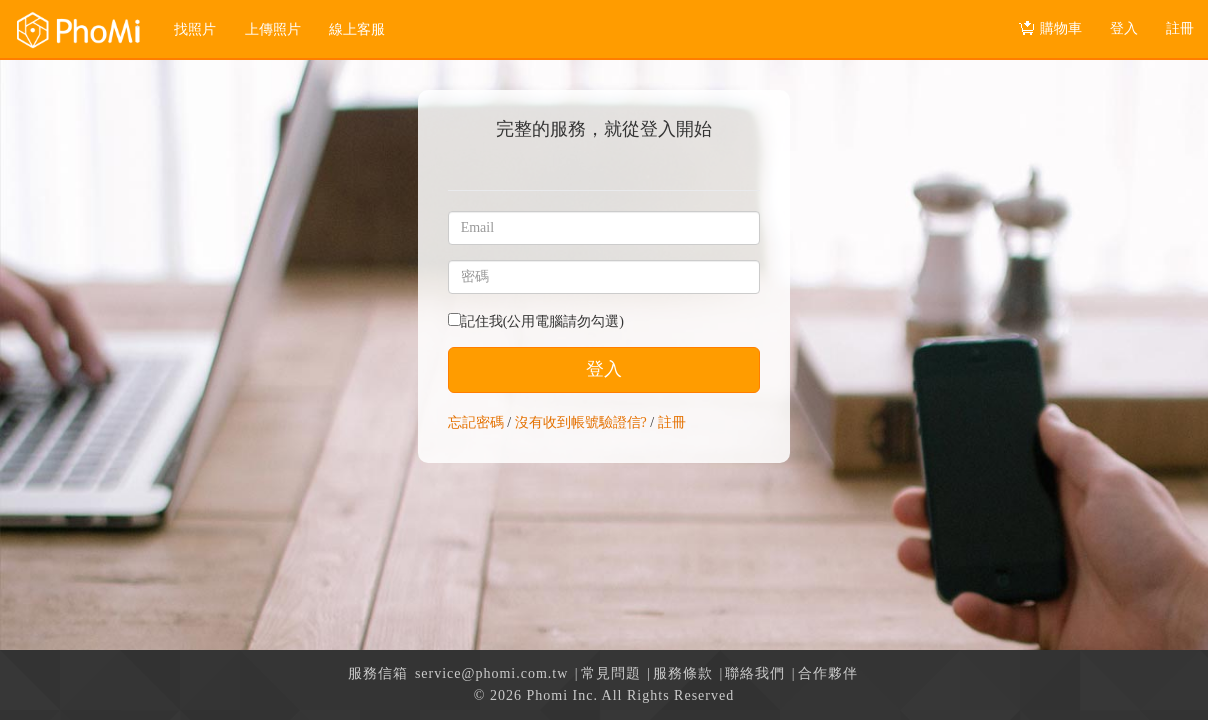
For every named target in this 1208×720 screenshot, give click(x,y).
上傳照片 (273, 29)
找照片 (195, 29)
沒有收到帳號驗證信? (581, 422)
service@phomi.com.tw (491, 673)
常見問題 (611, 673)
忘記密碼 (476, 422)
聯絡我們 (755, 673)
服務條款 (683, 673)
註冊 (672, 422)
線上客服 (357, 29)
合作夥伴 (828, 673)
